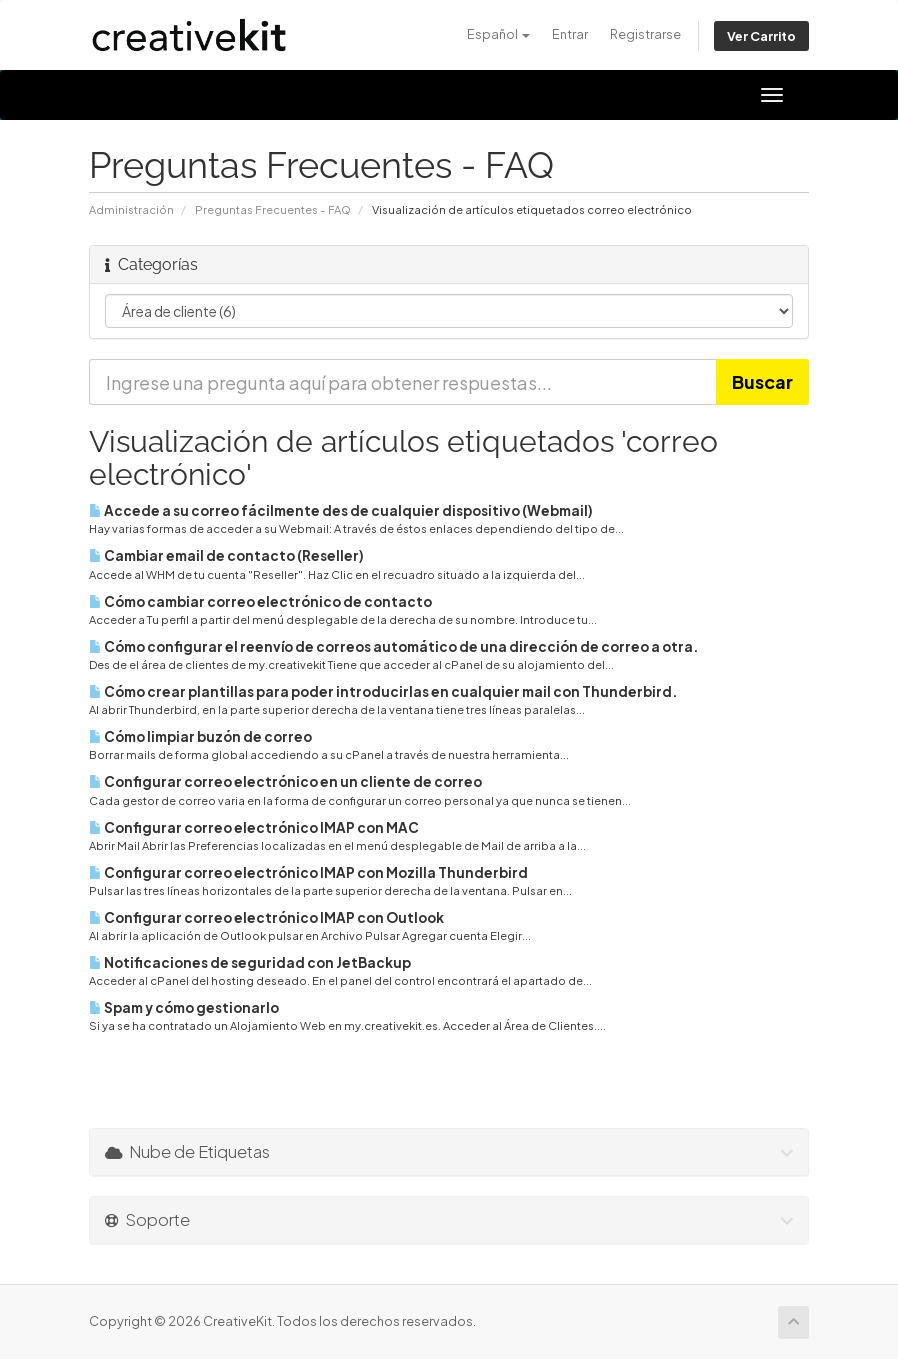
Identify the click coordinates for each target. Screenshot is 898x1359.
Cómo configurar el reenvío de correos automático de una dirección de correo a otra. (393, 646)
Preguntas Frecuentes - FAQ (273, 209)
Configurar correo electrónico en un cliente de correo (285, 781)
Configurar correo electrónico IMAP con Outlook (266, 917)
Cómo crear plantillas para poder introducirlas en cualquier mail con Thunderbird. (383, 691)
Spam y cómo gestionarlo (184, 1007)
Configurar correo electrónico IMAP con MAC (254, 827)
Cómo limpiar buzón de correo (200, 736)
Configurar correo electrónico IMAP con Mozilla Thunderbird (308, 872)
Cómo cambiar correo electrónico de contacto (260, 601)
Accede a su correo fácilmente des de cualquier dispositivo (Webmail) (341, 510)
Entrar (570, 34)
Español (498, 34)
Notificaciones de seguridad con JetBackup (250, 962)
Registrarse (645, 34)
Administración (131, 209)
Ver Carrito (761, 36)
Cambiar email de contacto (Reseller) (226, 555)
